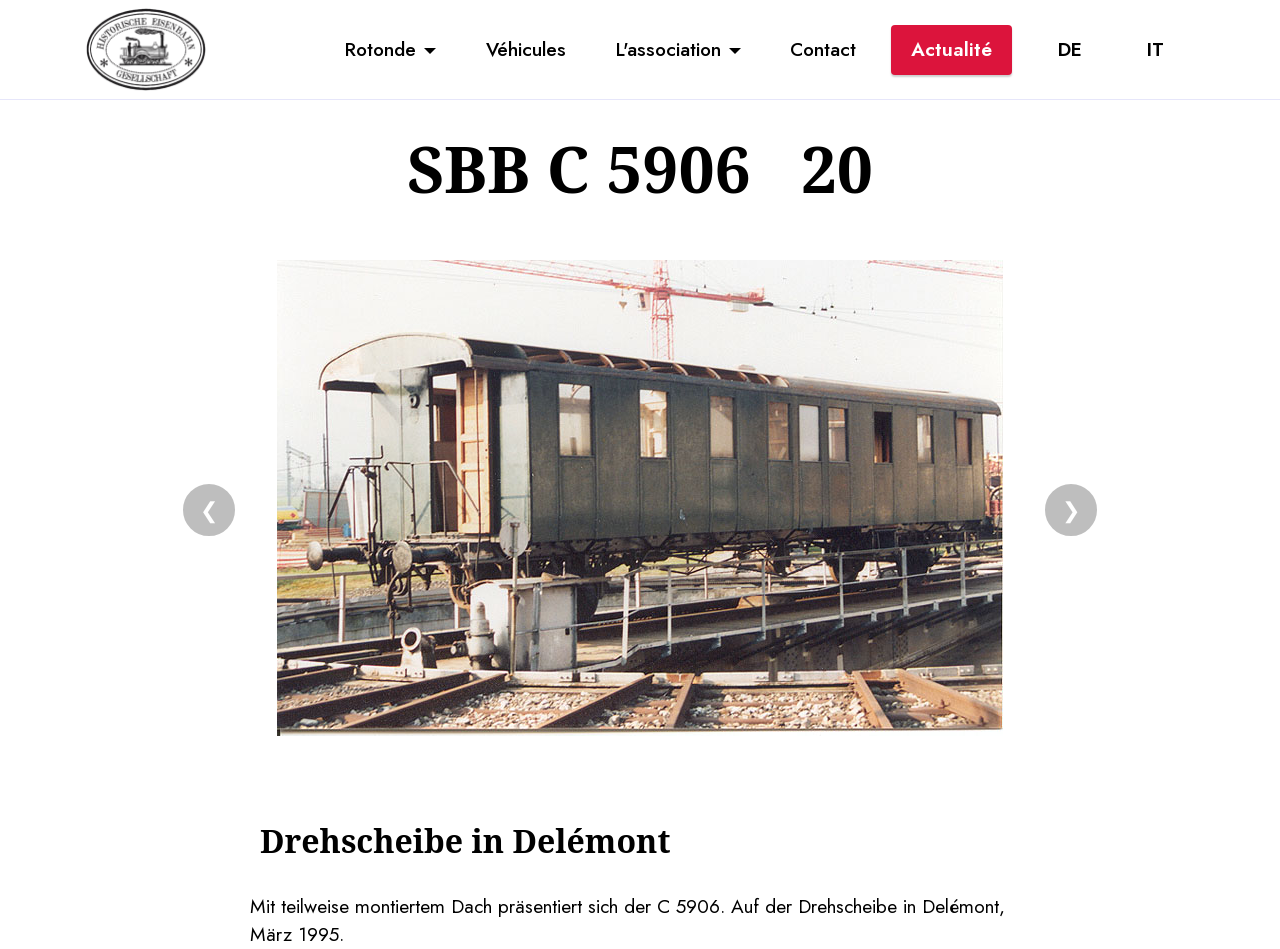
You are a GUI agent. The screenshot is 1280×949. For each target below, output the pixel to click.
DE (1070, 49)
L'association (668, 49)
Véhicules (526, 49)
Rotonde (380, 49)
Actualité (951, 49)
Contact (823, 49)
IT (1155, 49)
